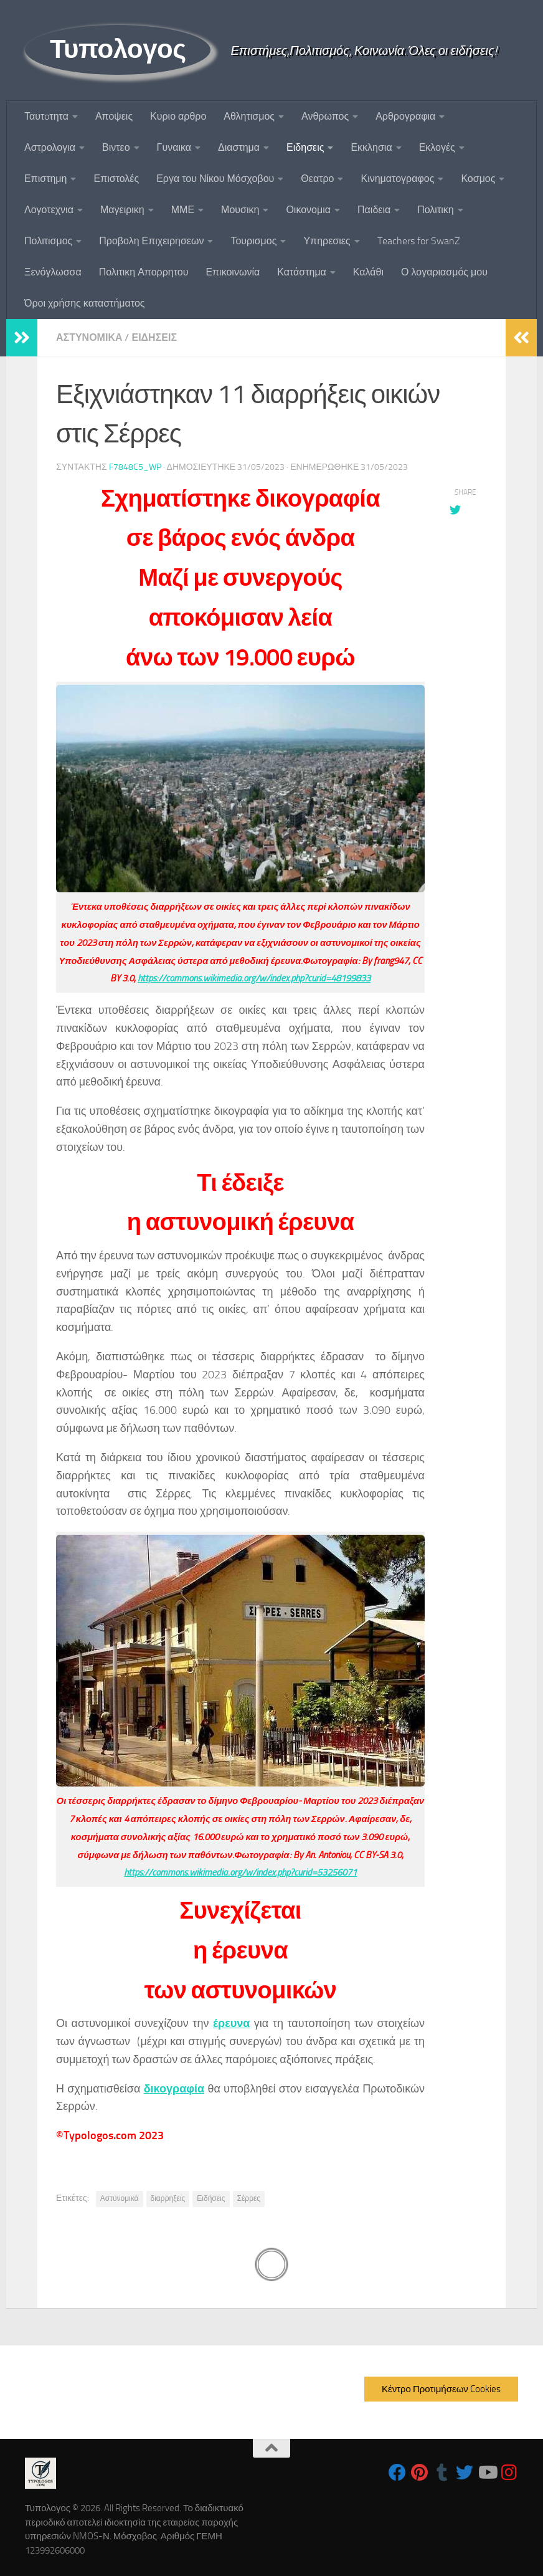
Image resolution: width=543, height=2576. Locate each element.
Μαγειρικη (122, 210)
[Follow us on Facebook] (397, 2472)
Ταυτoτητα (46, 116)
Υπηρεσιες (326, 241)
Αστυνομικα (89, 337)
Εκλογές (437, 147)
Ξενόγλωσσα (53, 272)
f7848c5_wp (135, 467)
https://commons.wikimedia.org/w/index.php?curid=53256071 (240, 1872)
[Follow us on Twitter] (464, 2472)
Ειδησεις (305, 147)
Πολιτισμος (48, 241)
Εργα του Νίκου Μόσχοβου (215, 178)
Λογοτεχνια (48, 210)
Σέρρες (249, 2198)
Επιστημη (45, 178)
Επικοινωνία (232, 272)
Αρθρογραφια (405, 116)
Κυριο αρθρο (178, 116)
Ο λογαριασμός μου (444, 272)
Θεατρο (317, 178)
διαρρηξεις (168, 2198)
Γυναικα (174, 147)
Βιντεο (116, 147)
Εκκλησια (371, 147)
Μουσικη (240, 210)
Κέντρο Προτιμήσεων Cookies (441, 2389)
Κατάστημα (301, 272)
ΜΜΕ (182, 210)
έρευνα (231, 2023)
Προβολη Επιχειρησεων (151, 241)
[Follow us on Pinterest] (419, 2472)
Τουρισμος (253, 241)
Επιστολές (116, 178)
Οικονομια (308, 210)
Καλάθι (368, 272)
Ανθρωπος (325, 116)
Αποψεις (114, 116)
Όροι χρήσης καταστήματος (84, 303)
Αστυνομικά (119, 2198)
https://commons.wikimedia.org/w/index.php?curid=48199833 (254, 978)
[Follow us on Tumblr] (442, 2472)
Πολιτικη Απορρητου (144, 272)
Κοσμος (478, 178)
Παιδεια (373, 210)
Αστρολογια (49, 147)
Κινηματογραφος (397, 178)
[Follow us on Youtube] (487, 2472)
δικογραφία (174, 2089)
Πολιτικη (435, 210)
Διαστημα (239, 147)
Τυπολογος (118, 49)
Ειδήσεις (211, 2198)
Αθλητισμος (249, 116)
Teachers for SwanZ (418, 241)
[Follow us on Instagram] (509, 2472)
